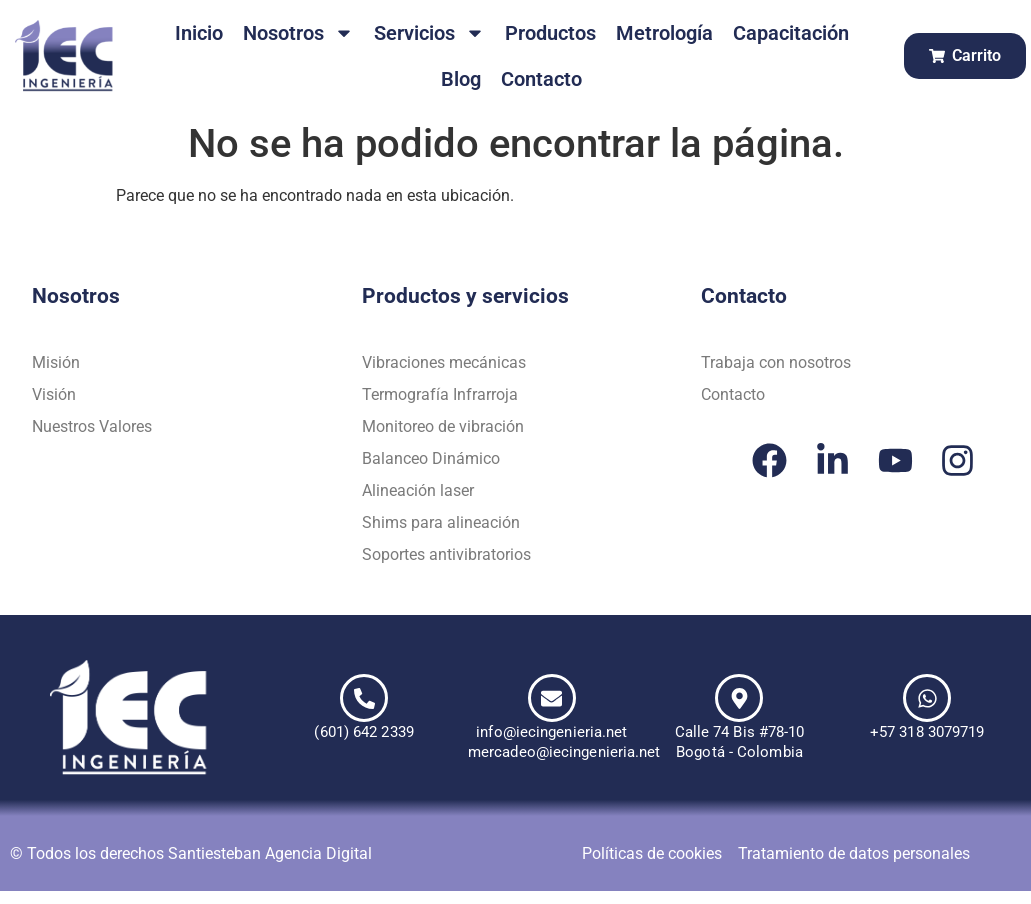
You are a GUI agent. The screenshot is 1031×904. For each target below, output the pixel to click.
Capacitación (791, 33)
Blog (461, 79)
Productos (550, 33)
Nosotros (298, 33)
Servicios (429, 33)
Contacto (541, 79)
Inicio (199, 33)
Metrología (664, 33)
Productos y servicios (465, 296)
